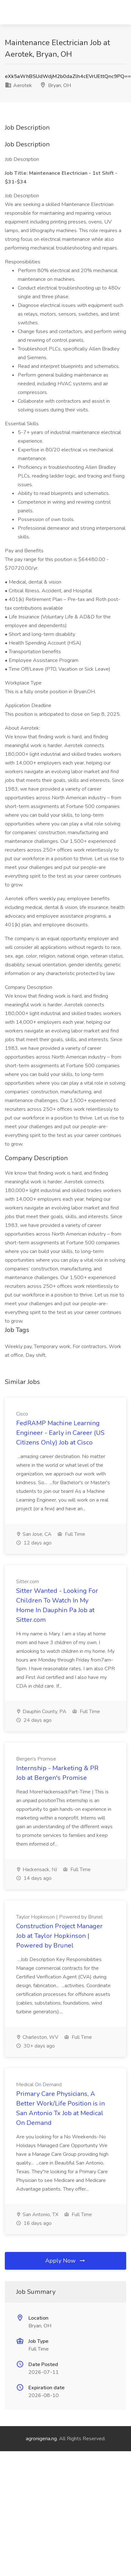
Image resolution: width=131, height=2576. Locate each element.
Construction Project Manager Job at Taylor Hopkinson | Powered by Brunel (59, 1936)
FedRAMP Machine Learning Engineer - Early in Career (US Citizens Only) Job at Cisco (60, 1433)
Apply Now (65, 2261)
